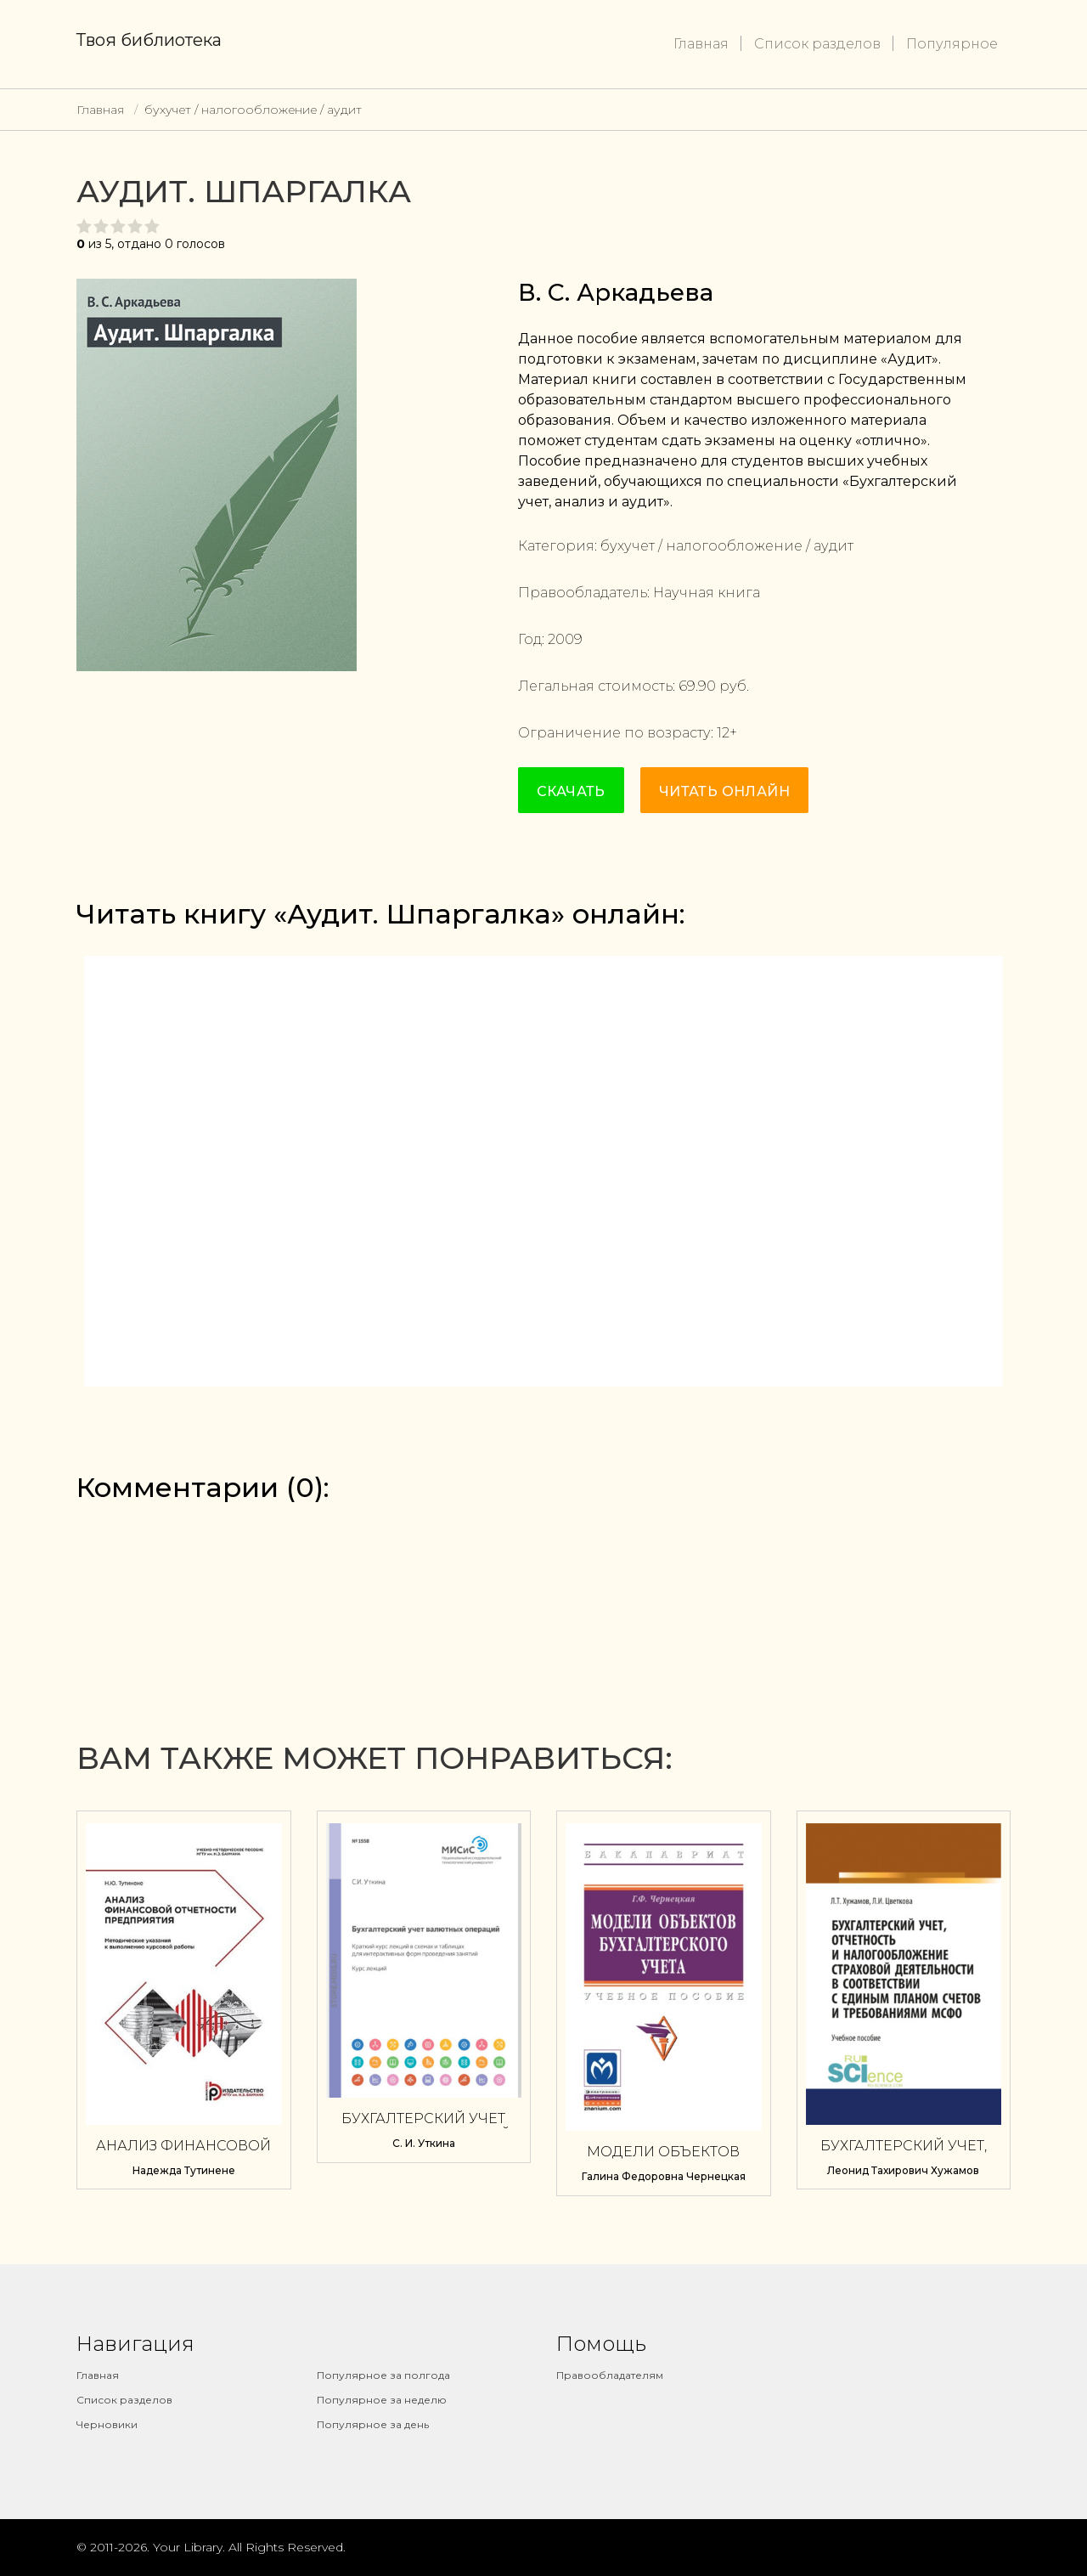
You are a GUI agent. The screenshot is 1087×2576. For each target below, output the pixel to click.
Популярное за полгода (383, 2375)
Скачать (571, 791)
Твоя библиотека (149, 40)
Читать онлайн (724, 791)
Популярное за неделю (382, 2399)
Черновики (107, 2424)
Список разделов (817, 44)
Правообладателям (609, 2375)
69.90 (697, 686)
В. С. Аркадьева (615, 292)
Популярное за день (373, 2424)
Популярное (952, 44)
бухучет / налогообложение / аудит (253, 109)
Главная (701, 44)
